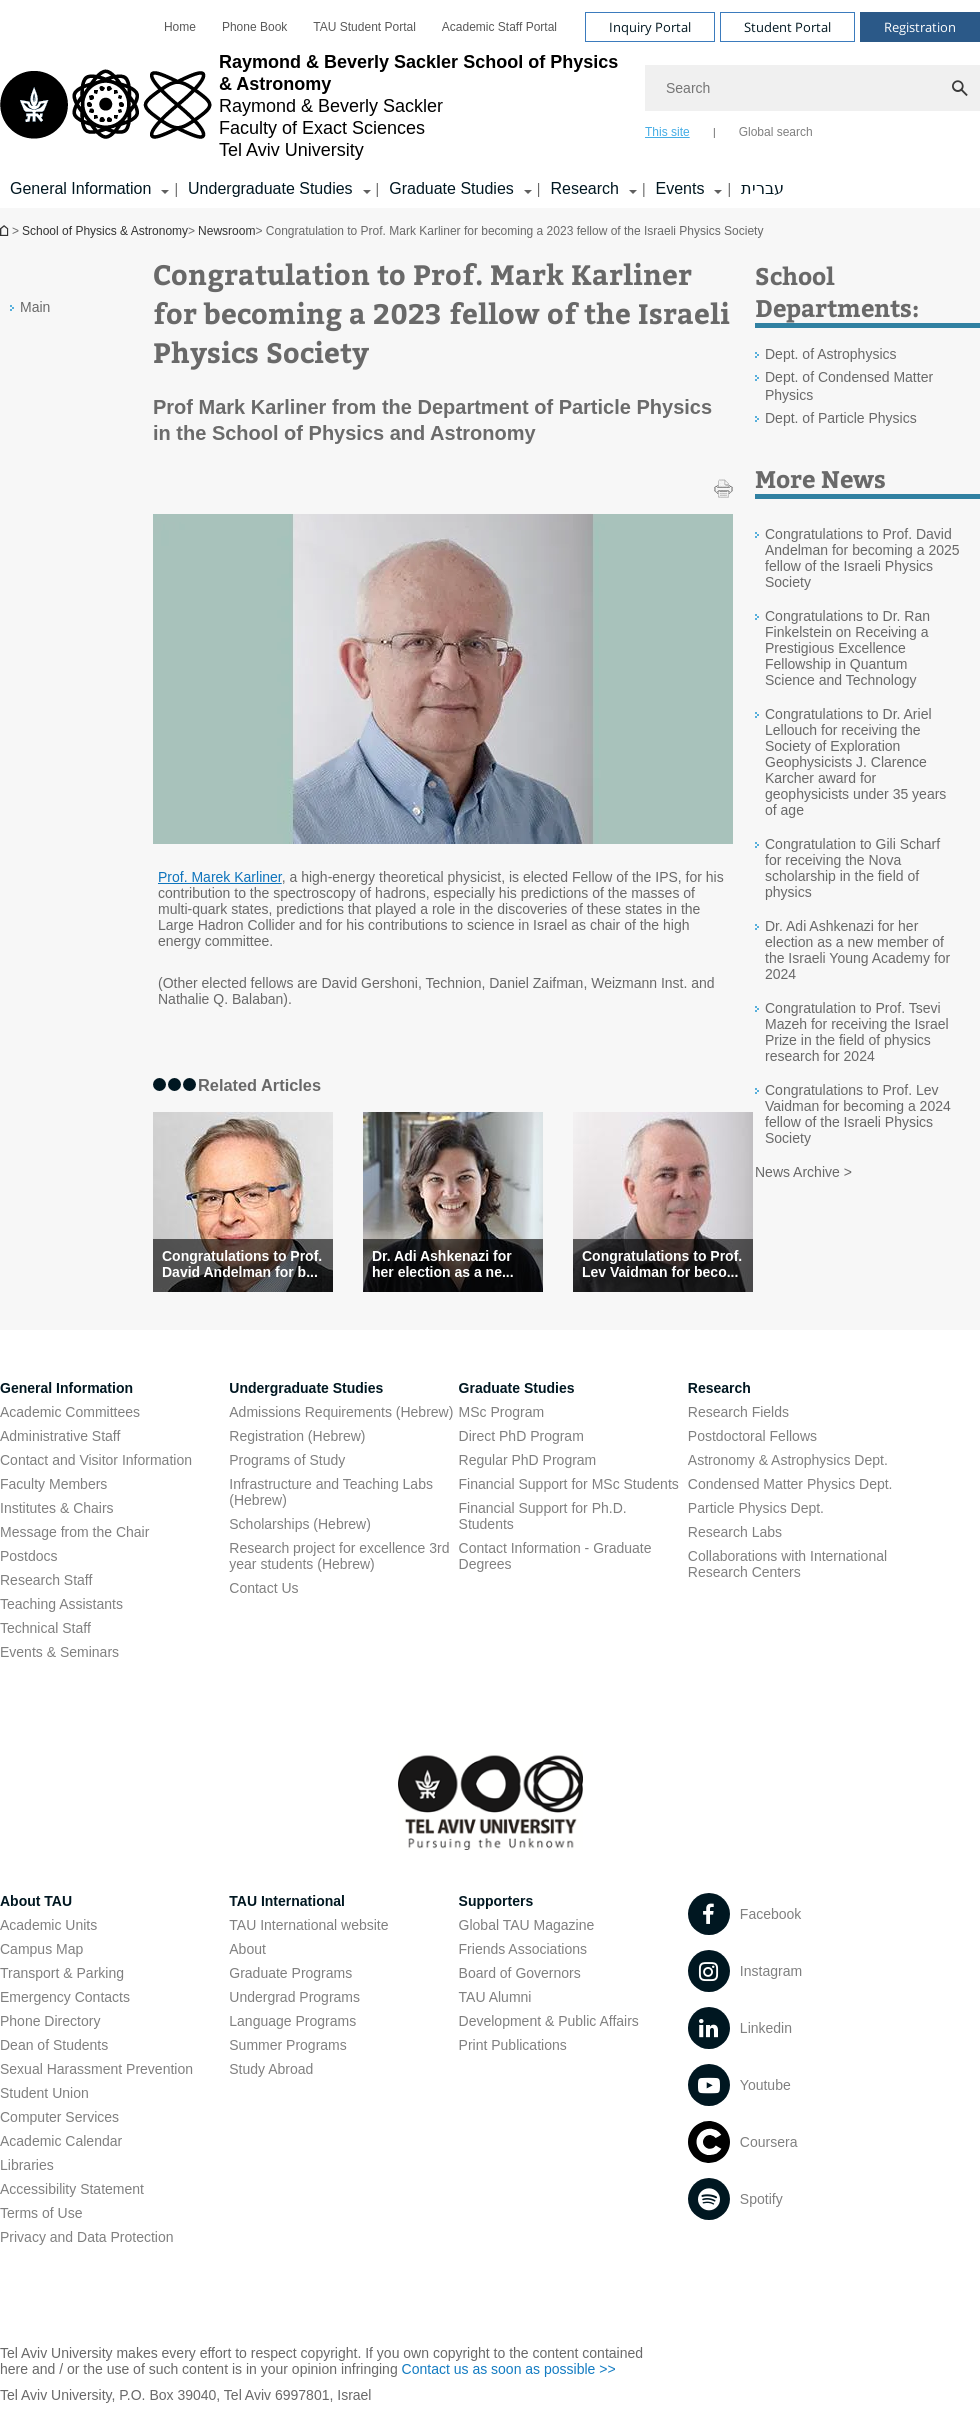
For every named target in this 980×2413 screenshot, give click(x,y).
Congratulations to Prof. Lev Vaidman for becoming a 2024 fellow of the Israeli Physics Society (858, 1114)
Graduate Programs (290, 1973)
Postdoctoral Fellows (752, 1436)
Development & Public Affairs (549, 2021)
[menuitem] (180, 27)
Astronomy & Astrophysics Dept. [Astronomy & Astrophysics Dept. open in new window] (788, 1460)
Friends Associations (523, 1949)
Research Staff (46, 1580)
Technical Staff (45, 1628)
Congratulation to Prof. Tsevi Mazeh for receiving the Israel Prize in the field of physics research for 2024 (857, 1032)
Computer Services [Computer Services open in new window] (59, 2117)
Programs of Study (287, 1460)
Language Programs (292, 2021)
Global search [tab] (776, 132)
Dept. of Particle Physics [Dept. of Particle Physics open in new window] (841, 418)
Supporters (496, 1901)
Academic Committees (70, 1412)
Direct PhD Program (521, 1436)
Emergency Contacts (65, 1997)
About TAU (36, 1901)
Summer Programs (287, 2045)
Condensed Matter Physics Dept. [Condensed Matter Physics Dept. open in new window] (790, 1484)
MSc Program (502, 1412)
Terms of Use (41, 2213)
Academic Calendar (61, 2141)
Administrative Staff (60, 1436)
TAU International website (308, 1925)
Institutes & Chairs (57, 1508)
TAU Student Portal (364, 27)
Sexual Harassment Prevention (96, 2069)
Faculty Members (53, 1484)
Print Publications (513, 2045)
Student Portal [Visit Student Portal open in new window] (787, 27)
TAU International (287, 1901)
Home (180, 27)
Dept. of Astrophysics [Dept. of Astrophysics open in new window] (831, 354)
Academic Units (48, 1925)
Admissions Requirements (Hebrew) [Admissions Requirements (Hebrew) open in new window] (341, 1412)
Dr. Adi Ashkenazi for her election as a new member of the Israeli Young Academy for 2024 (857, 950)
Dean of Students (54, 2045)
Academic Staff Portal (499, 27)
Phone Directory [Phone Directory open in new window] (50, 2021)
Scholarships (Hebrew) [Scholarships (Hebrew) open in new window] (300, 1524)
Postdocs (29, 1556)
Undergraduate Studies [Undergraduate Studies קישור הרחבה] (270, 188)
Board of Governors (520, 1973)
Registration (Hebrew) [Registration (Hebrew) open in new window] (297, 1436)
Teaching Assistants (61, 1604)
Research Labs (735, 1532)
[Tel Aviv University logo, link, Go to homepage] (312, 106)
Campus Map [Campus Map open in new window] (41, 1949)
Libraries (27, 2165)
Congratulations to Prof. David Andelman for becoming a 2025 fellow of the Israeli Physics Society (862, 558)
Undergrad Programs (294, 1997)
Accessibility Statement (72, 2189)
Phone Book (254, 27)
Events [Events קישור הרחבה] (680, 188)
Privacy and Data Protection (87, 2237)
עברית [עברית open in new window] (762, 188)
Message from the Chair (74, 1532)
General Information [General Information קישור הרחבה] (80, 188)
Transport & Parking (62, 1973)
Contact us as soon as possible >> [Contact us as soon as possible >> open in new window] (509, 2369)
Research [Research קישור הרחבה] (584, 188)
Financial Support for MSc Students (569, 1484)
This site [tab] (667, 132)
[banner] (490, 104)
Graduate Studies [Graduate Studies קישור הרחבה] (451, 188)
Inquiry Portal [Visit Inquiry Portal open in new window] (650, 27)
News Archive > (803, 1172)
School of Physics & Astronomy (6, 230)
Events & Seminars (59, 1652)
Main (35, 307)
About (247, 1949)
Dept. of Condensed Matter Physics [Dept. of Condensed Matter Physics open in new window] (849, 386)
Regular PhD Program (528, 1460)
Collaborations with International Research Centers (787, 1564)
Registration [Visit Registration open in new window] (920, 27)
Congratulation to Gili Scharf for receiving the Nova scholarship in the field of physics (852, 868)
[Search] (812, 88)
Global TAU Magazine (527, 1925)
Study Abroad (271, 2069)
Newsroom (226, 231)
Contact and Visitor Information (96, 1460)
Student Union (44, 2093)
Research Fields (738, 1412)
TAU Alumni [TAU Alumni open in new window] (495, 1997)
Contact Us (263, 1588)
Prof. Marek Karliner (220, 877)
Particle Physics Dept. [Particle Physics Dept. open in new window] (756, 1508)
